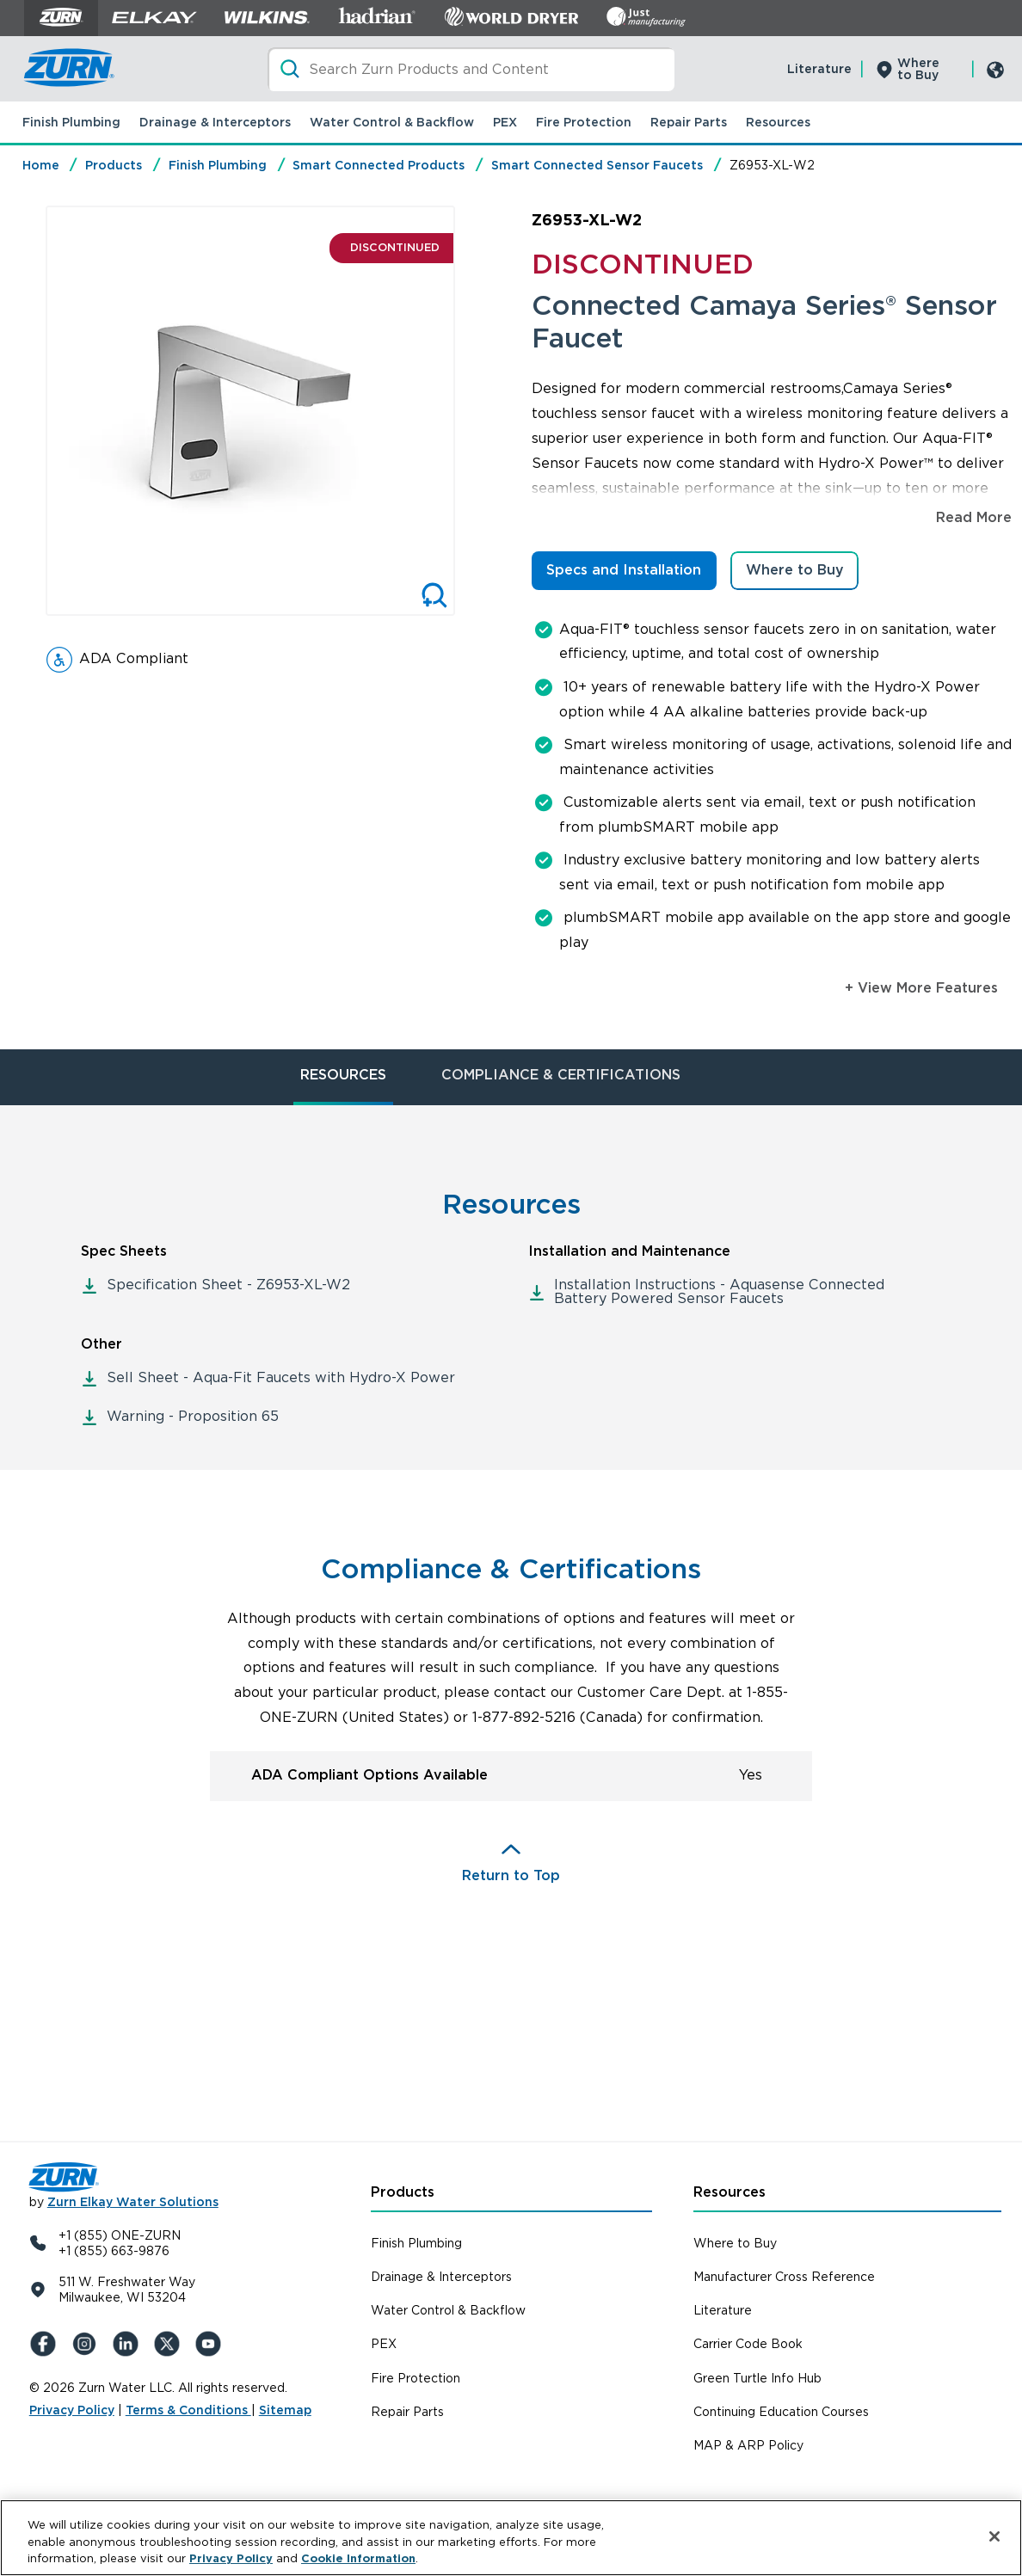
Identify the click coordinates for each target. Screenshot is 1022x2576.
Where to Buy (918, 69)
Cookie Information (358, 2558)
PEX (505, 122)
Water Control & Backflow (392, 122)
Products (113, 165)
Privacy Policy (71, 2410)
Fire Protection (583, 122)
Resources (778, 122)
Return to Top (511, 1875)
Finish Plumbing (71, 122)
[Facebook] (46, 2344)
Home (40, 165)
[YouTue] (211, 2344)
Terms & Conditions (188, 2410)
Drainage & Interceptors (215, 122)
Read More (974, 517)
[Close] (994, 2536)
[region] (511, 2537)
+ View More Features (921, 988)
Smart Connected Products (378, 165)
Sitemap (285, 2410)
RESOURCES (343, 1075)
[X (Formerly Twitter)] (170, 2344)
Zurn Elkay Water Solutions (133, 2202)
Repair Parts (688, 122)
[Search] (471, 69)
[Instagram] (88, 2344)
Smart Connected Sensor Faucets (597, 165)
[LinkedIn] (129, 2344)
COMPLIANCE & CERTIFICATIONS (560, 1075)
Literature (819, 69)
